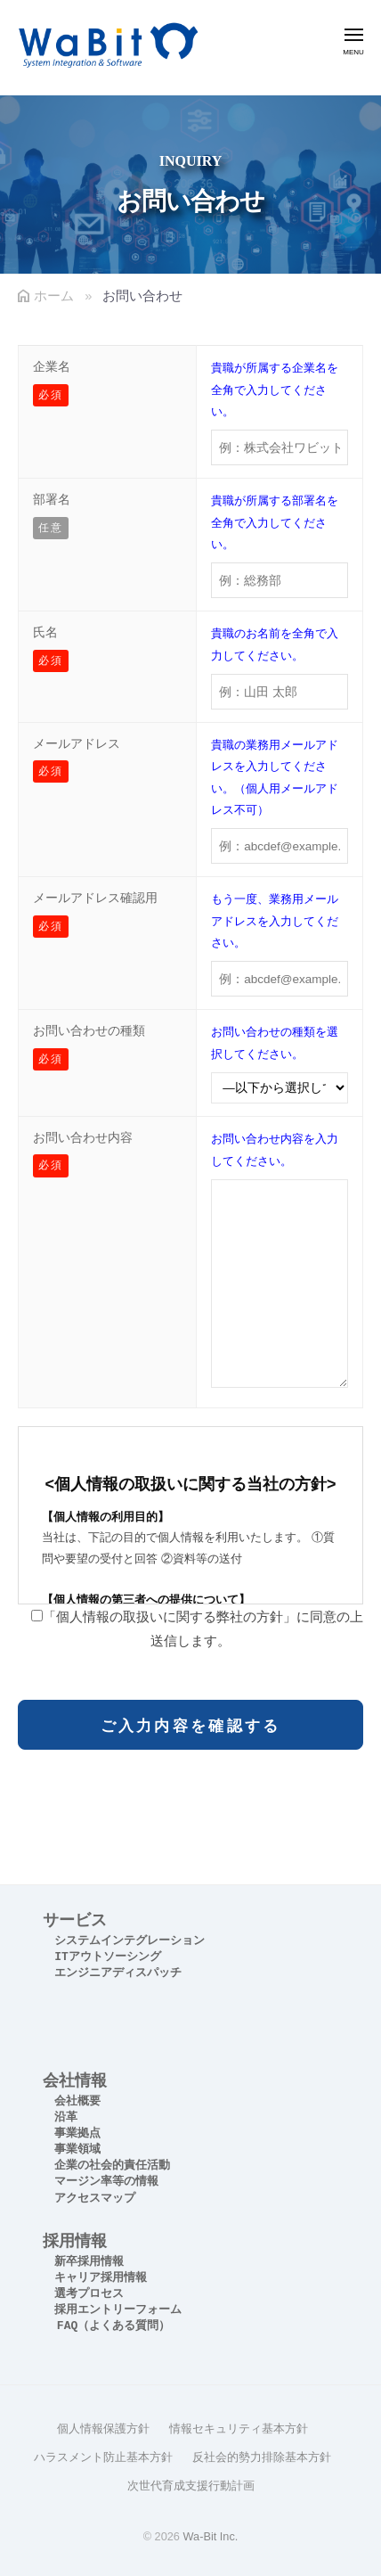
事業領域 (77, 2149)
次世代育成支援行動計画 (191, 2485)
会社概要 (77, 2101)
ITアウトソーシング (107, 1957)
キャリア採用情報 (100, 2278)
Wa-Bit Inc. (210, 2536)
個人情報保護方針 (103, 2428)
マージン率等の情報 (106, 2181)
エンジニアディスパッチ (118, 1973)
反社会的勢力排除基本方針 (261, 2457)
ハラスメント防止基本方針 (103, 2457)
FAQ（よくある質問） (113, 2326)
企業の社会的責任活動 (112, 2165)
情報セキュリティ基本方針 (238, 2428)
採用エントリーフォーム (118, 2310)
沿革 (65, 2117)
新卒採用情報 (89, 2261)
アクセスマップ (94, 2198)
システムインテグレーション (129, 1941)
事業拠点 (77, 2133)
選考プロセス (89, 2294)
